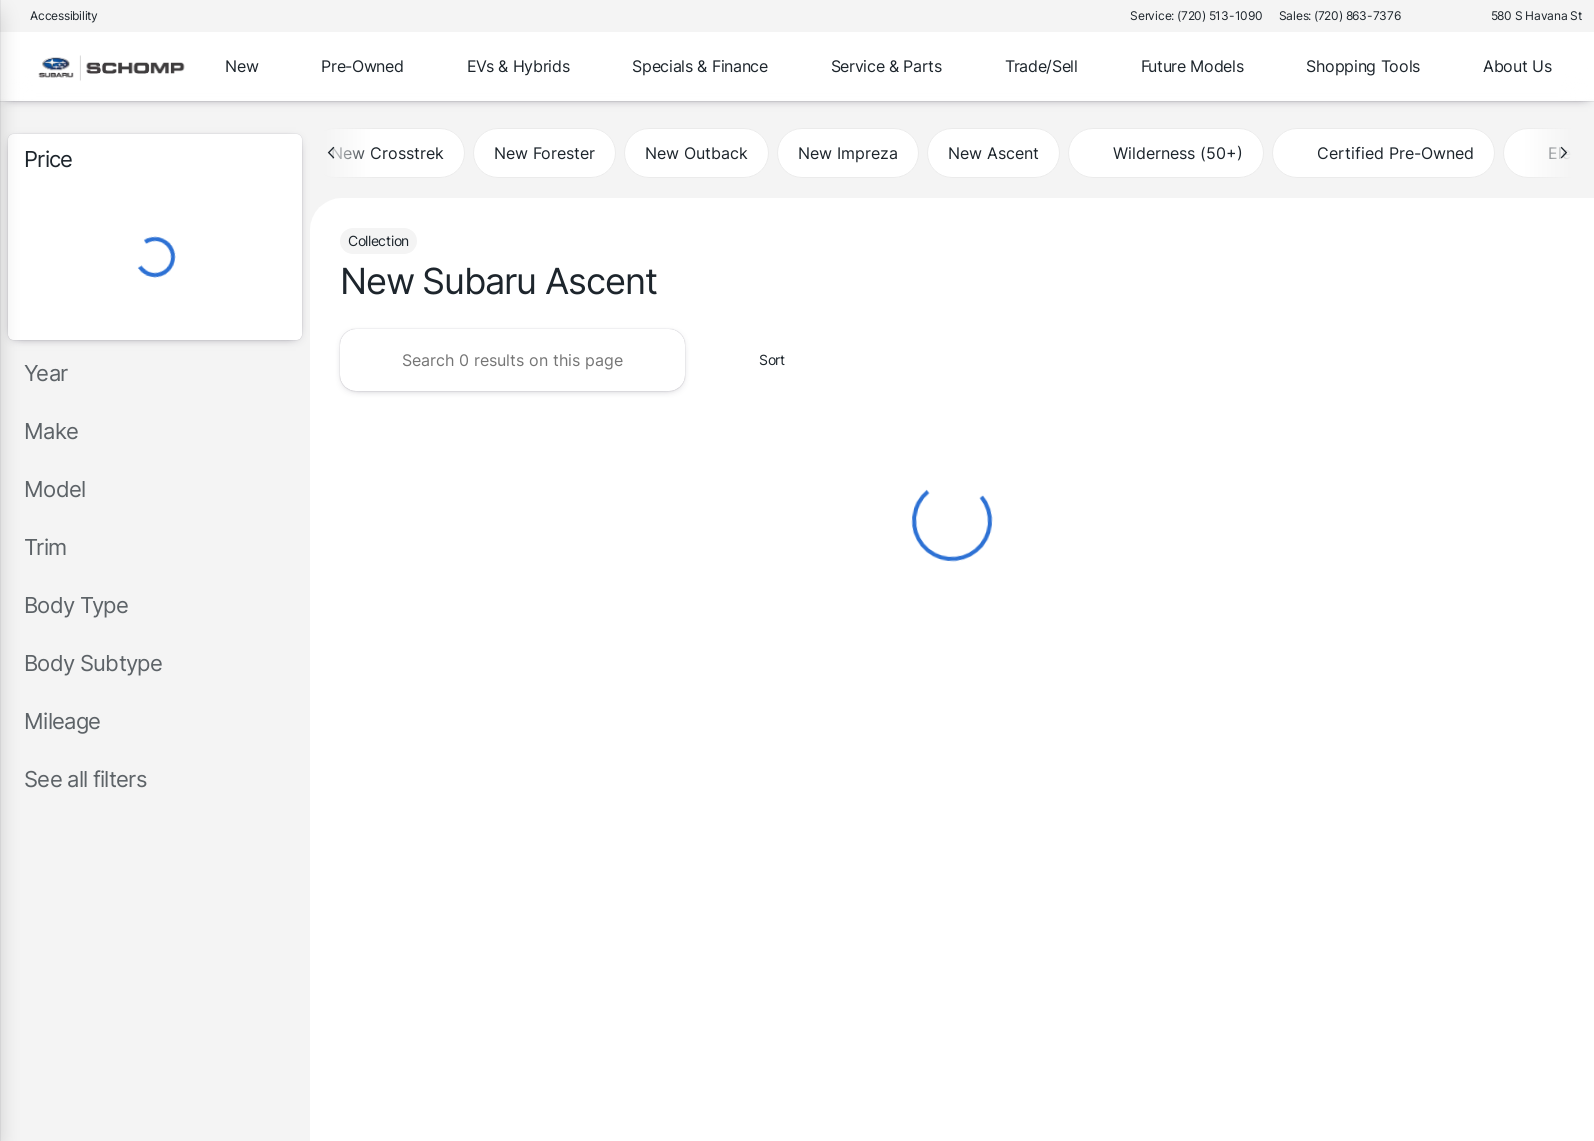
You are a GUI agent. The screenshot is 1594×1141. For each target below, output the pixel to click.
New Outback (696, 153)
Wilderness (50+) (1166, 153)
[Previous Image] (332, 153)
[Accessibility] (55, 16)
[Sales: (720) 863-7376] (1340, 16)
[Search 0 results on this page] (512, 360)
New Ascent (993, 153)
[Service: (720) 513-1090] (1196, 16)
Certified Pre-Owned (1383, 153)
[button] (1445, 16)
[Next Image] (1563, 153)
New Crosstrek (387, 153)
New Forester (544, 153)
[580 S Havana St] (1527, 16)
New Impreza (848, 153)
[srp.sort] (761, 360)
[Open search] (1548, 67)
